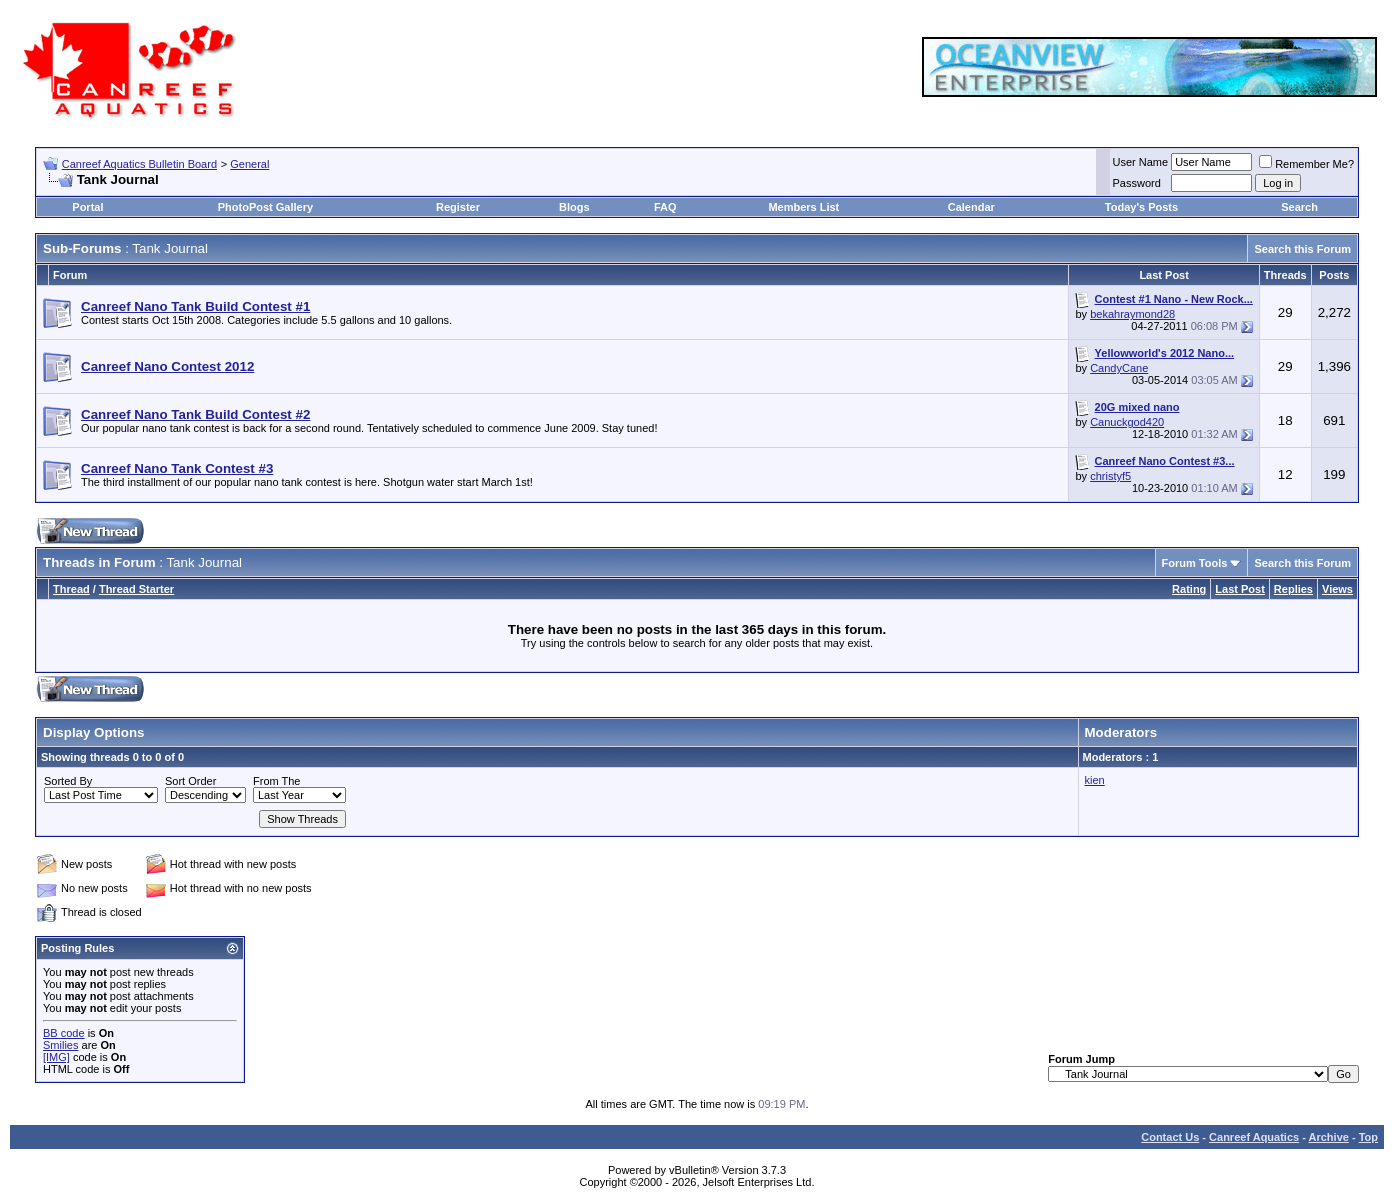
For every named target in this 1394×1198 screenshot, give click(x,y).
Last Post (1240, 589)
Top (1368, 1137)
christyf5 (1110, 476)
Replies (1293, 589)
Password (1137, 183)
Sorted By (68, 781)
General (249, 164)
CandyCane (1119, 368)
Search (1299, 207)
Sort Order (190, 781)
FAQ (665, 207)
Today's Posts (1141, 207)
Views (1337, 589)
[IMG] (56, 1057)
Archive (1329, 1137)
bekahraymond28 (1132, 314)
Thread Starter (136, 589)
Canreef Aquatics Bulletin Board (139, 164)
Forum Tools (1195, 563)
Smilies (60, 1045)
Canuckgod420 (1127, 422)
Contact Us (1170, 1137)
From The (276, 781)
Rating (1189, 589)
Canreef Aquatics (1254, 1137)
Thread (71, 589)
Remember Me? (1306, 164)
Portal (87, 207)
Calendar (971, 207)
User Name (1141, 162)
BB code (64, 1033)
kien (1095, 780)
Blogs (574, 207)
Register (458, 207)
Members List (803, 207)
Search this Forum (1302, 249)
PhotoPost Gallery (265, 207)
